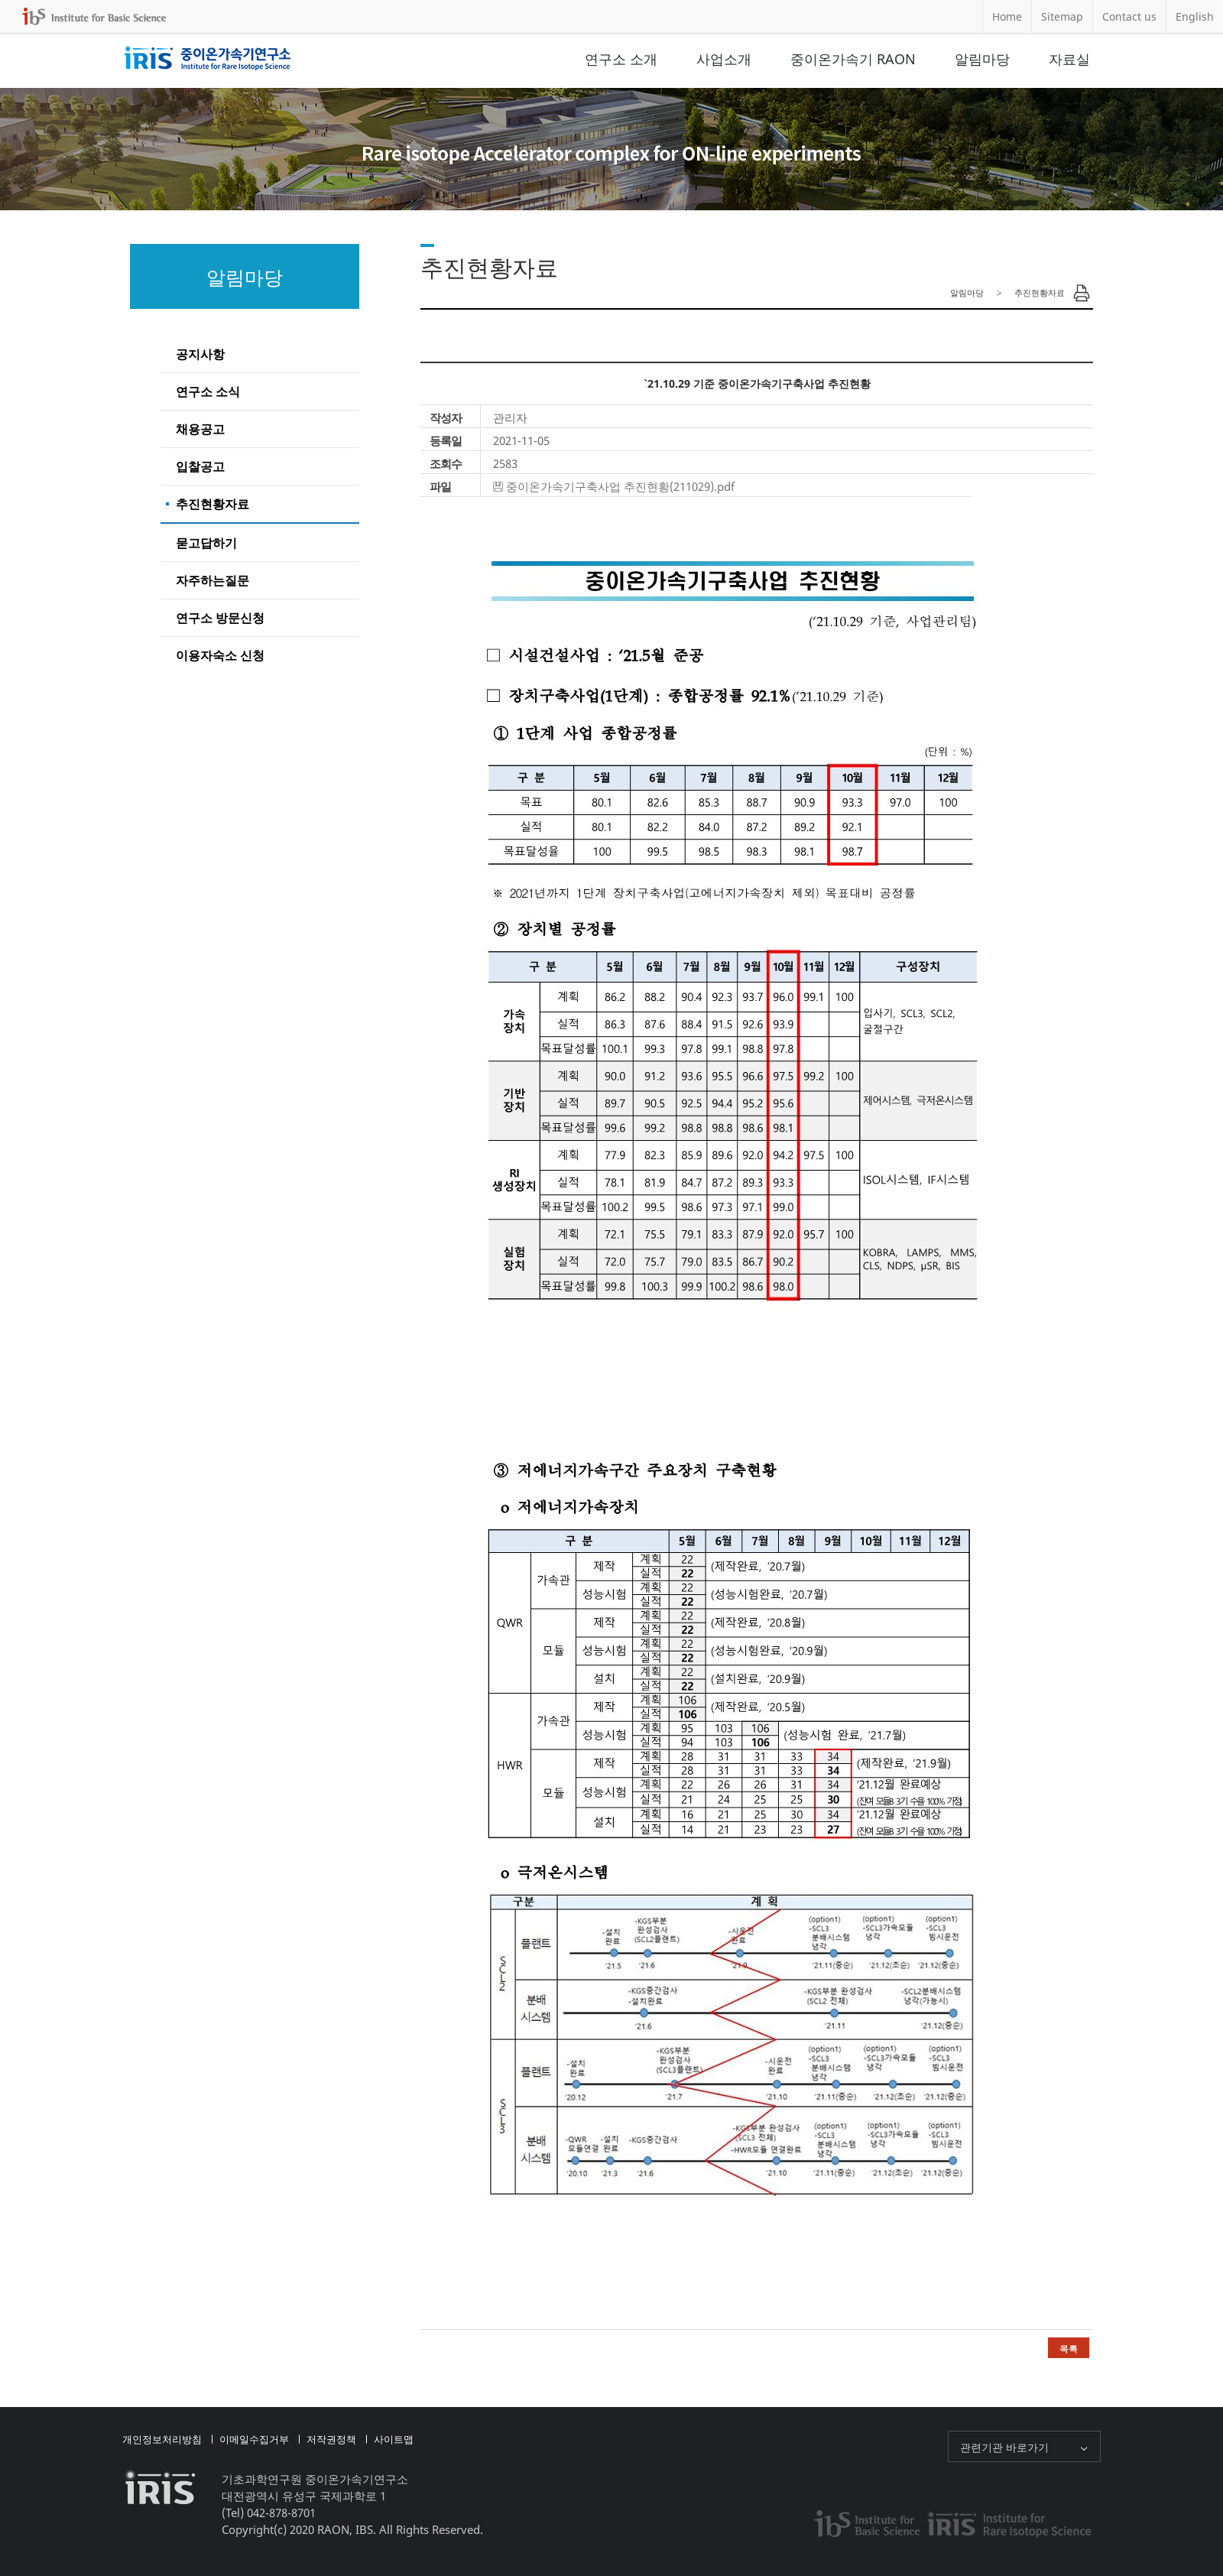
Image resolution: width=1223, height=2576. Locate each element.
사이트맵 (394, 2439)
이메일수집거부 (254, 2439)
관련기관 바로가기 (1004, 2447)
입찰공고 (200, 466)
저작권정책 (331, 2439)
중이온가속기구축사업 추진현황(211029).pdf (620, 486)
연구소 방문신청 (220, 617)
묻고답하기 (206, 542)
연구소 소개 (621, 59)
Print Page (1081, 293)
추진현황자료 (212, 503)
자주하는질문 (212, 580)
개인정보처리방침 (162, 2439)
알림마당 (982, 59)
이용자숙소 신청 (220, 655)
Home (1007, 16)
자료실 (1069, 59)
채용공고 (200, 429)
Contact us (1129, 16)
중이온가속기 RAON (853, 59)
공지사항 (200, 354)
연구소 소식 (208, 391)
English (1195, 16)
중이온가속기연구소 (207, 59)
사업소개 (723, 59)
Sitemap (1062, 16)
